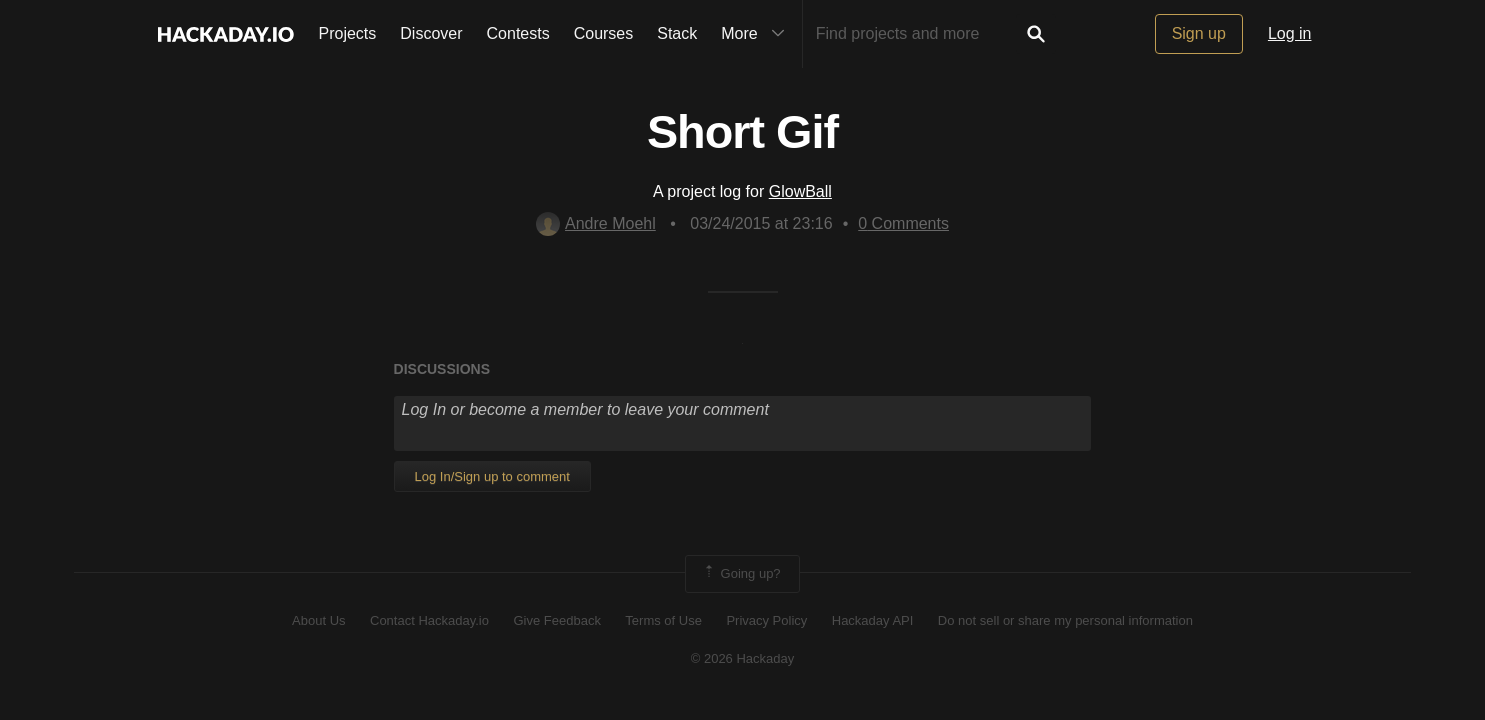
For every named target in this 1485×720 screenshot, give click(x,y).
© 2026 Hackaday (743, 658)
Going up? (741, 574)
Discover (431, 33)
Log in (1290, 33)
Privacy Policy (766, 620)
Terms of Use (663, 620)
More (757, 34)
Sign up (1199, 33)
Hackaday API (873, 620)
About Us (318, 620)
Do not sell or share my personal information (1065, 620)
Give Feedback (556, 620)
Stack (677, 33)
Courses (604, 33)
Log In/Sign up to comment (492, 476)
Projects (348, 33)
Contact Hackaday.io (429, 620)
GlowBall (800, 191)
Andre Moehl (596, 223)
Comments (903, 223)
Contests (518, 33)
